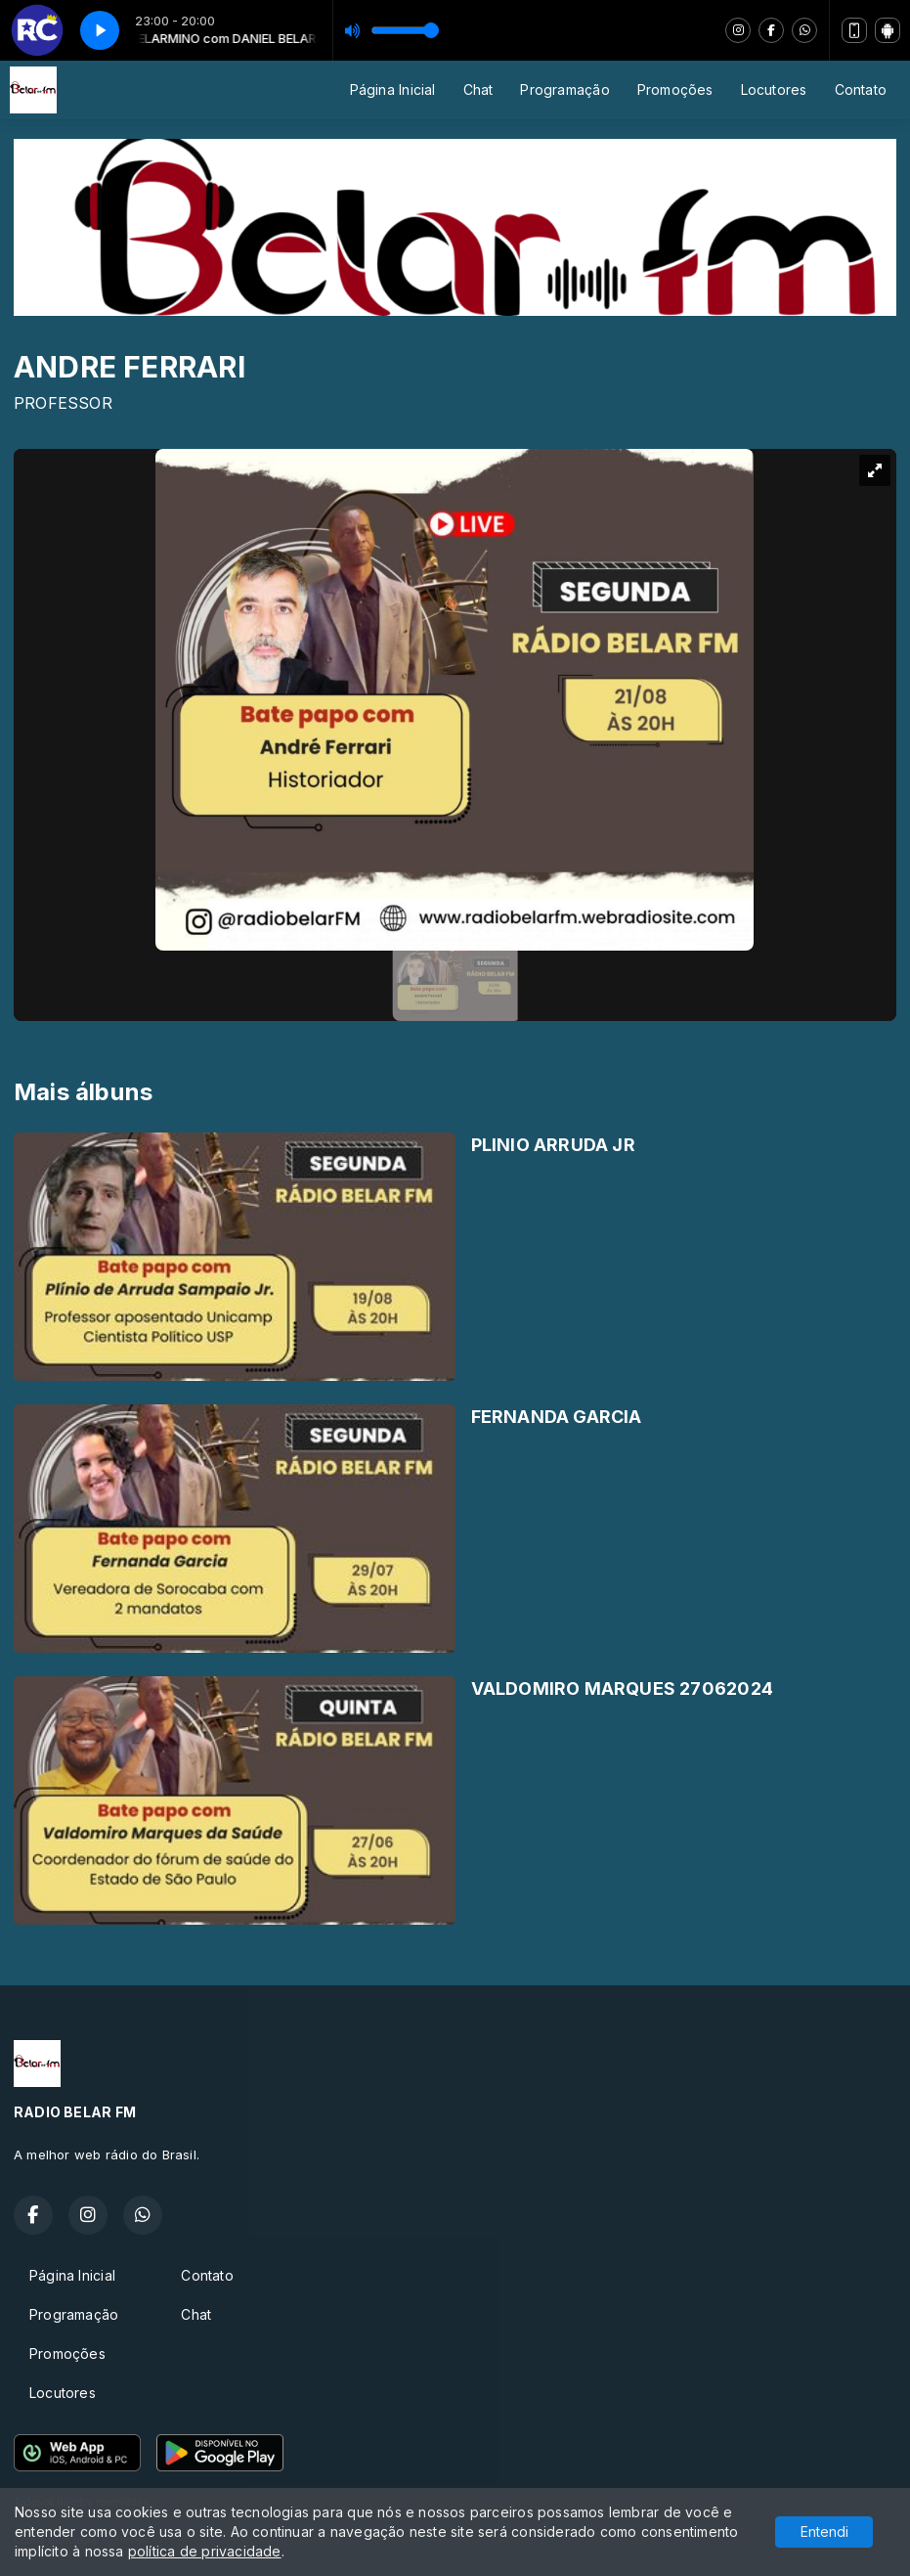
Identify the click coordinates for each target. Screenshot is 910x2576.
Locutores (774, 89)
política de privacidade (205, 2551)
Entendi (824, 2531)
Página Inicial (393, 89)
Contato (861, 89)
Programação (564, 89)
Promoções (675, 89)
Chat (478, 89)
